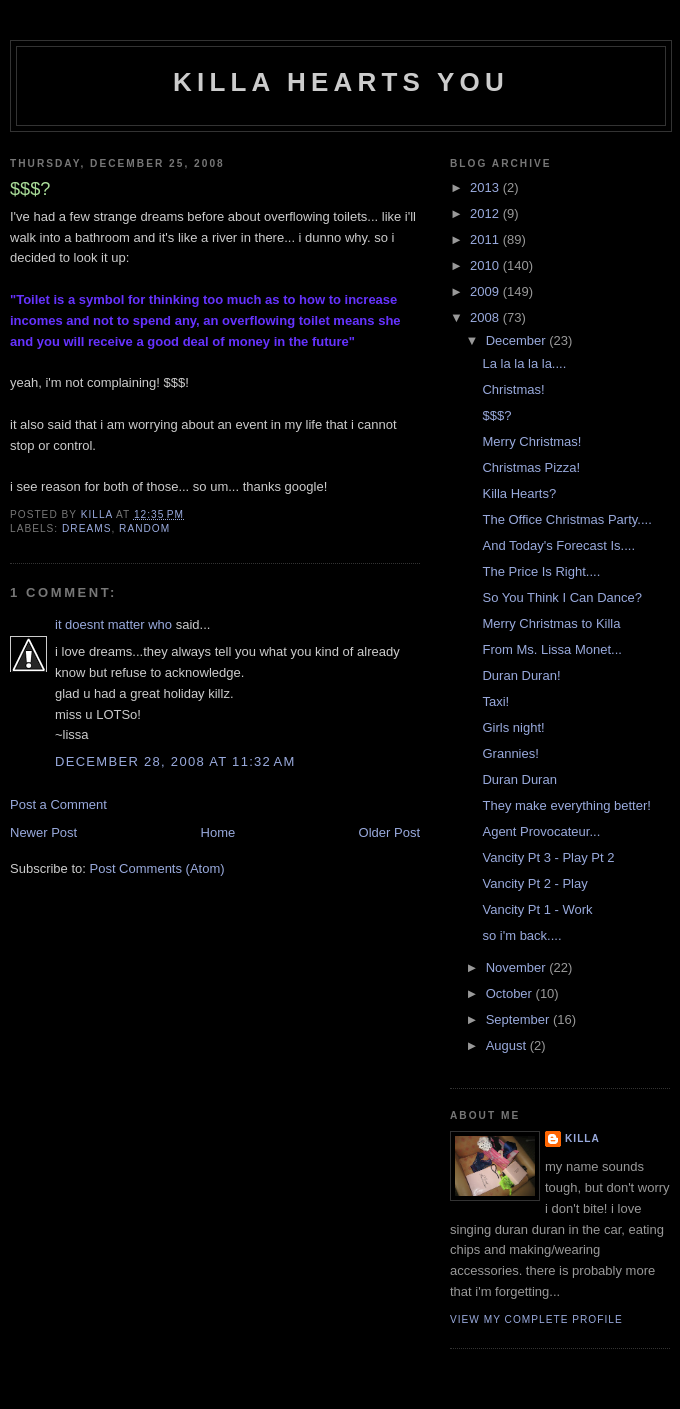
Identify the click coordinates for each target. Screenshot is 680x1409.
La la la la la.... (524, 363)
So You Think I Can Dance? (562, 597)
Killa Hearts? (519, 493)
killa (582, 1138)
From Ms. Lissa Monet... (551, 649)
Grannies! (510, 753)
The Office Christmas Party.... (566, 519)
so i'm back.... (521, 935)
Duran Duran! (521, 675)
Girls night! (513, 727)
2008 (486, 317)
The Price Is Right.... (541, 571)
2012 (486, 213)
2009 (486, 291)
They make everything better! (566, 805)
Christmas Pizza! (531, 467)
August (508, 1045)
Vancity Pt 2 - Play (534, 883)
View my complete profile (536, 1319)
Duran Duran (519, 779)
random (144, 528)
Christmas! (513, 389)
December (518, 340)
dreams (86, 528)
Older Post (389, 832)
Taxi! (495, 701)
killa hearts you (341, 82)
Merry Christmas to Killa (551, 623)
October (511, 993)
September (519, 1019)
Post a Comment (58, 804)
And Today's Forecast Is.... (558, 545)
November (518, 967)
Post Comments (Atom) (157, 868)
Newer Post (43, 832)
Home (218, 832)
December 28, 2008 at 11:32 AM (175, 761)
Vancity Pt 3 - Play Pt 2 (548, 857)
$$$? (496, 415)
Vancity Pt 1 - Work (537, 909)
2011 (486, 239)
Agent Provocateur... (541, 831)
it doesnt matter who (113, 624)
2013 (486, 187)
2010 (486, 265)
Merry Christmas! (531, 441)
